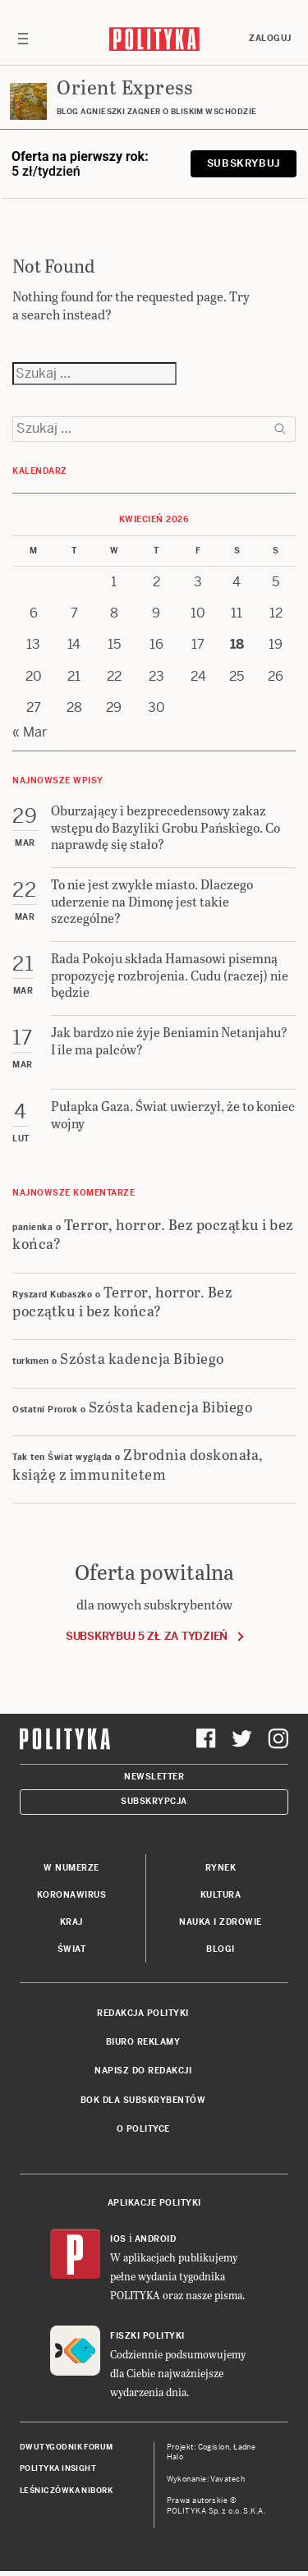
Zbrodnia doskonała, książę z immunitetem (138, 1463)
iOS (118, 2239)
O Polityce (143, 2129)
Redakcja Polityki (143, 2013)
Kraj (71, 1922)
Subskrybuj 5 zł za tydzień (147, 1636)
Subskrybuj (243, 163)
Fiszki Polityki (147, 2335)
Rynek (221, 1867)
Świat (71, 1949)
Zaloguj (270, 38)
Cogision (214, 2447)
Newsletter (154, 1776)
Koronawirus (72, 1895)
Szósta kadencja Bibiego (142, 1358)
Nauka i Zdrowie (220, 1922)
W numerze (71, 1867)
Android (156, 2239)
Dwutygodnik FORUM (66, 2447)
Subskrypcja (154, 1801)
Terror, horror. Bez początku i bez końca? (153, 1233)
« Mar (29, 732)
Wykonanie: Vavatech (206, 2479)
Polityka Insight (58, 2468)
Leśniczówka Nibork (66, 2491)
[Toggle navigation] (23, 39)
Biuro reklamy (143, 2041)
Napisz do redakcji (142, 2070)
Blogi (220, 1949)
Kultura (220, 1895)
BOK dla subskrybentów (143, 2100)
